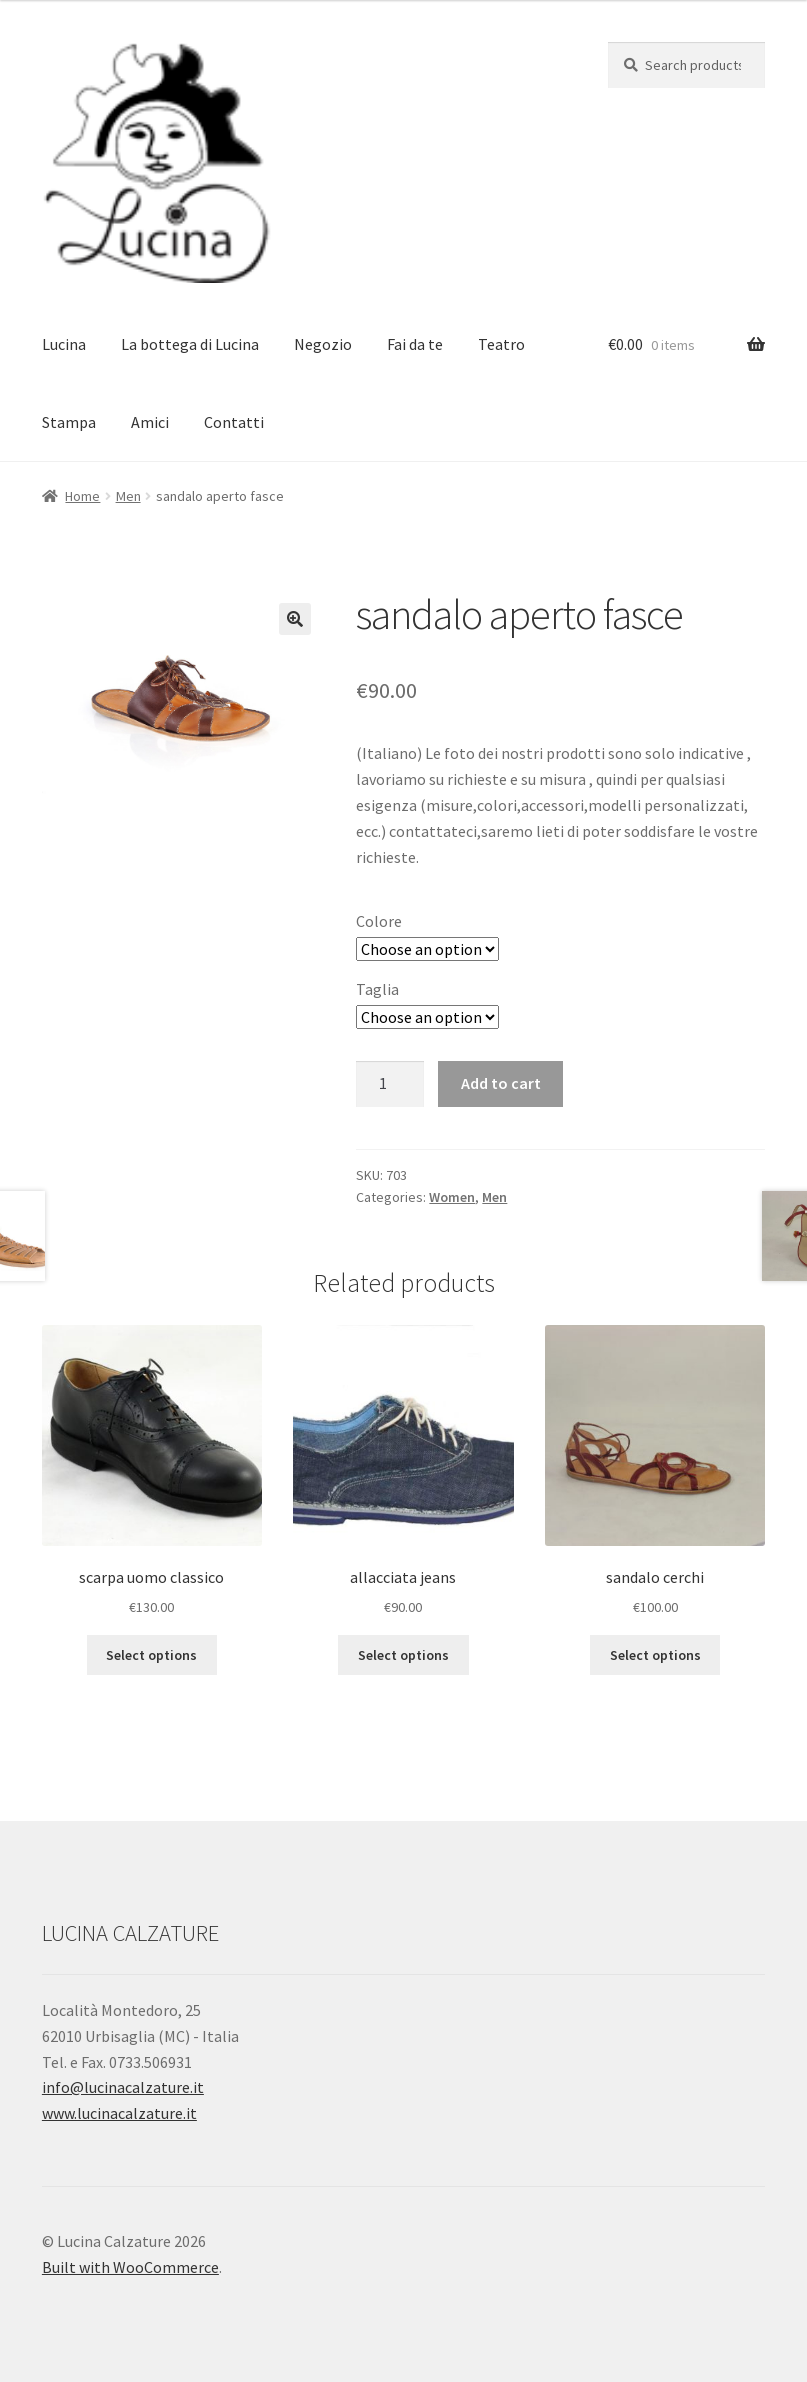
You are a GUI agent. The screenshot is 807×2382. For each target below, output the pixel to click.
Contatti (234, 422)
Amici (150, 422)
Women (452, 1197)
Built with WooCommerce (130, 2267)
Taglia (377, 989)
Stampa (69, 422)
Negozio (323, 344)
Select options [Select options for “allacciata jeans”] (403, 1655)
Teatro (501, 344)
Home (82, 496)
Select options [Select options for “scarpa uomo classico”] (151, 1655)
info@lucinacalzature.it (123, 2087)
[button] (295, 619)
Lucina (64, 344)
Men (128, 496)
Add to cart (501, 1083)
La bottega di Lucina (190, 344)
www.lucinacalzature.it (119, 2113)
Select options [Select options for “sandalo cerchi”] (655, 1655)
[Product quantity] (390, 1084)
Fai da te (415, 344)
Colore (379, 921)
